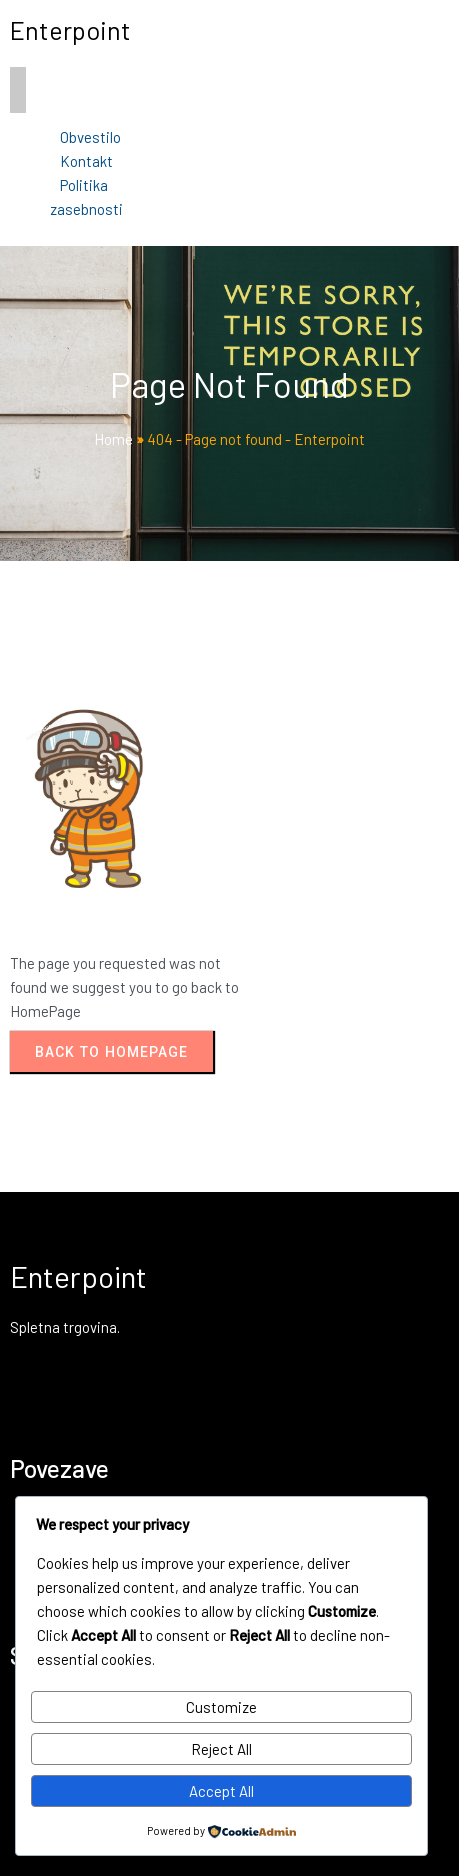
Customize (221, 1707)
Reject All (221, 1749)
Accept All (221, 1791)
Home (113, 439)
